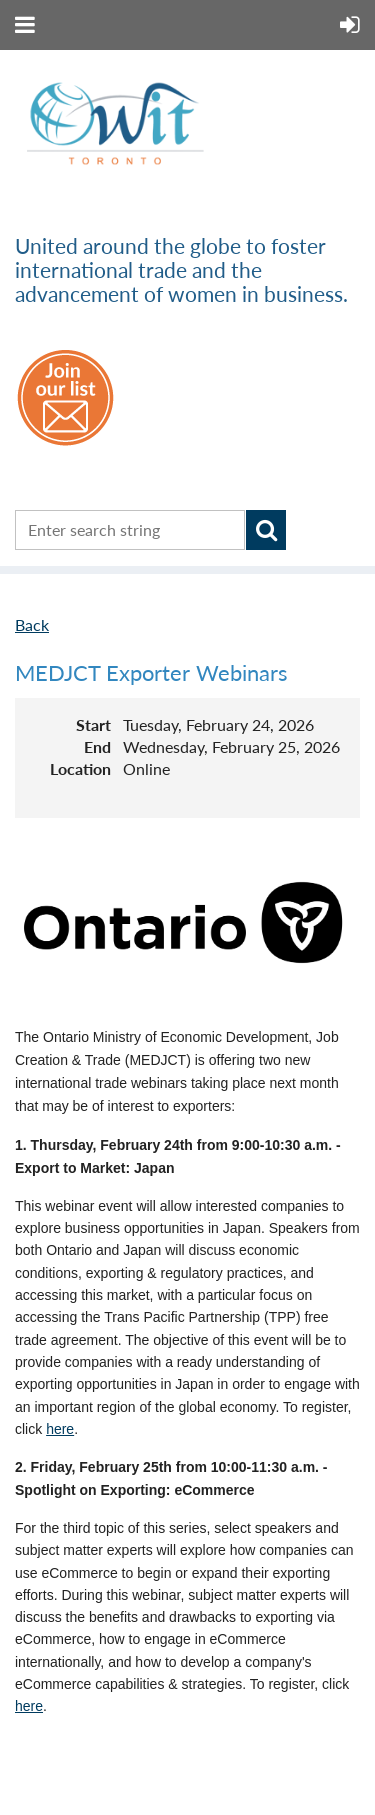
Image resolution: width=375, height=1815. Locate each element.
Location (80, 768)
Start (93, 724)
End (97, 746)
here (60, 1429)
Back (32, 624)
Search (266, 530)
